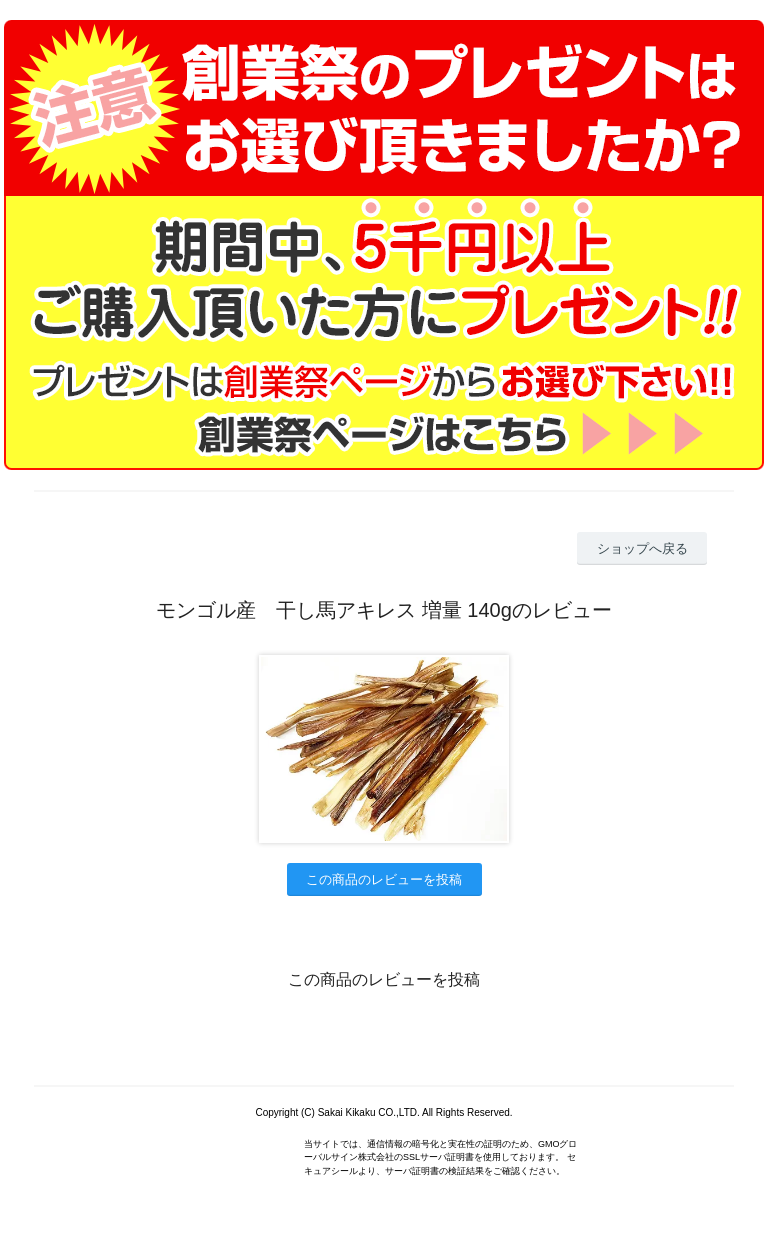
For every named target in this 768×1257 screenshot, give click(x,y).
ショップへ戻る (642, 548)
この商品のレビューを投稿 (384, 879)
